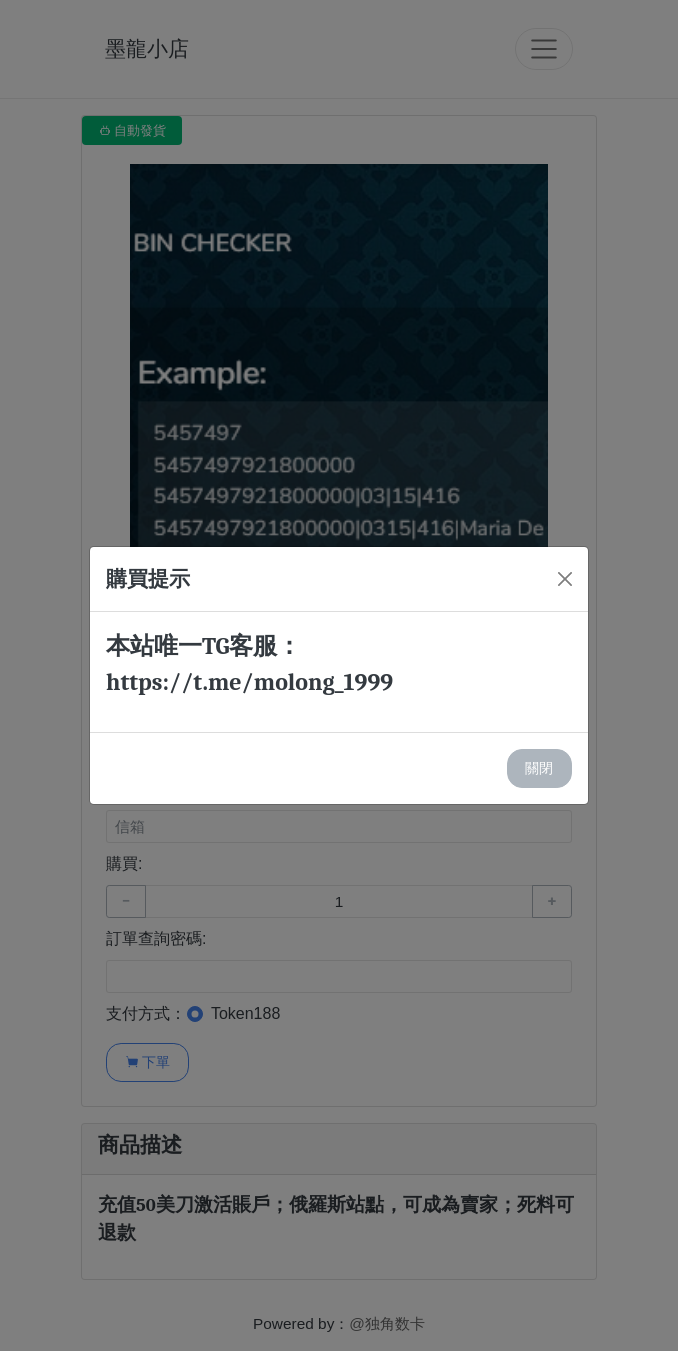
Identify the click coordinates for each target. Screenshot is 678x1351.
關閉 (539, 768)
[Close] (565, 579)
